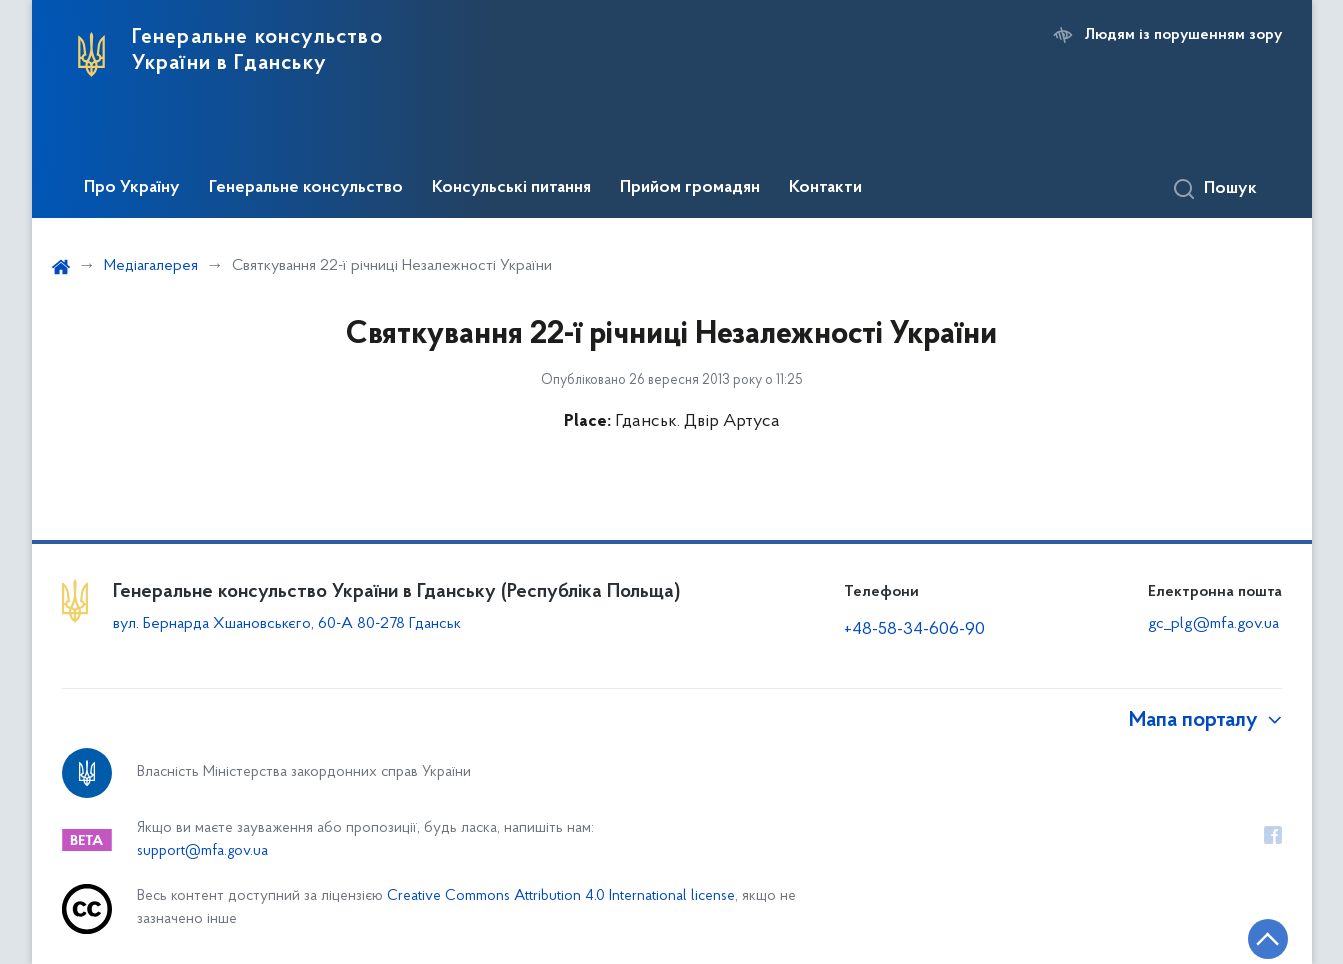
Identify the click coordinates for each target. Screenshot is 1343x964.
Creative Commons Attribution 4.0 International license (561, 896)
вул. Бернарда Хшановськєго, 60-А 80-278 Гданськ (287, 624)
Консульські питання (511, 188)
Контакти (825, 188)
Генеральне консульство (306, 188)
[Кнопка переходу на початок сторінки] (1268, 939)
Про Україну (132, 188)
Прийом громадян (690, 188)
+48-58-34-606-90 (914, 629)
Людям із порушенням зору (1183, 35)
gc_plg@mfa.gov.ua (1213, 624)
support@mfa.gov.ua (202, 851)
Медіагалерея (151, 266)
